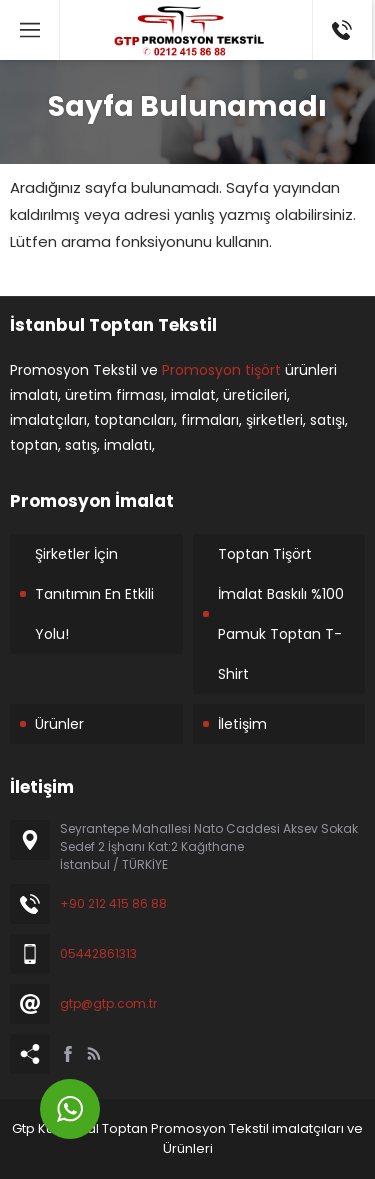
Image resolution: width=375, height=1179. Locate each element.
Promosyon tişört (221, 370)
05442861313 (98, 953)
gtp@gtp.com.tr (108, 1003)
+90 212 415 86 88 (113, 903)
